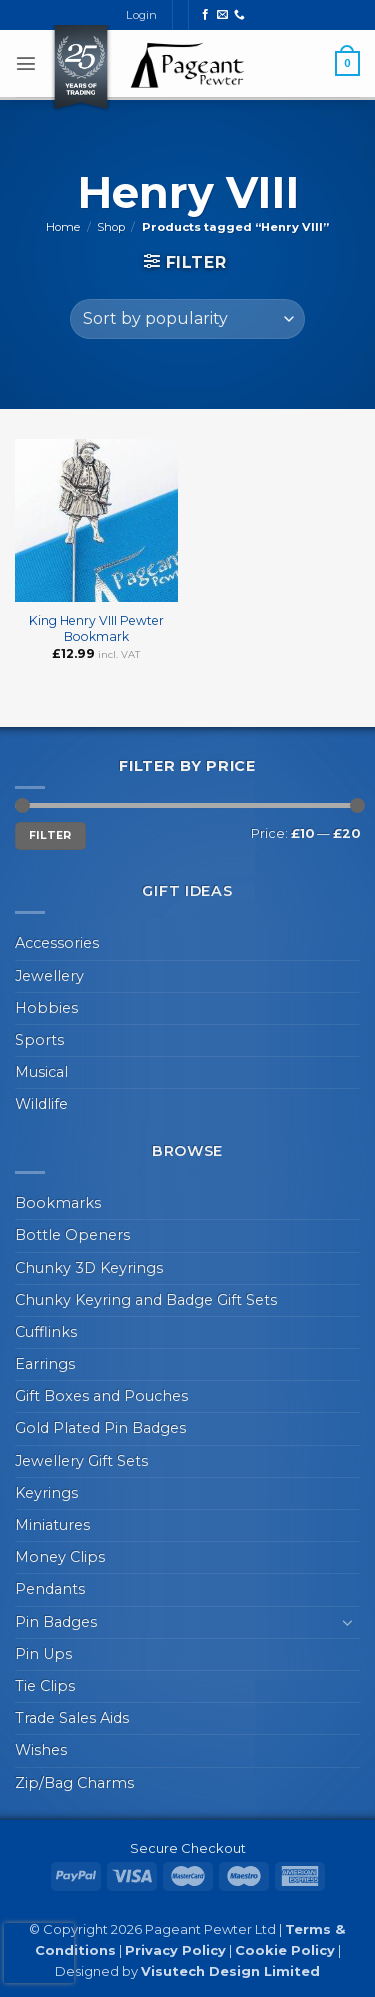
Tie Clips (45, 1686)
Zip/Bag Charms (74, 1783)
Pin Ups (43, 1654)
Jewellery (49, 976)
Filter (50, 835)
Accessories (57, 943)
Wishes (41, 1750)
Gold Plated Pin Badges (100, 1428)
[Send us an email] (222, 15)
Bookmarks (58, 1203)
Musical (41, 1072)
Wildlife (41, 1104)
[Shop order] (187, 319)
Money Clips (60, 1557)
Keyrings (46, 1493)
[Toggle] (348, 1622)
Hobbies (46, 1008)
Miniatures (52, 1525)
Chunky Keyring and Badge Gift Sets (146, 1300)
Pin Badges (56, 1622)
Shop (111, 227)
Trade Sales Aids (72, 1718)
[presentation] (39, 1953)
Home (63, 227)
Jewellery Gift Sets (81, 1461)
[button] (26, 63)
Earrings (45, 1364)
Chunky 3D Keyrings (89, 1268)
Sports (39, 1040)
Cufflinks (46, 1332)
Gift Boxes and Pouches (101, 1396)
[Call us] (239, 15)
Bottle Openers (72, 1235)
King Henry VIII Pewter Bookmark (96, 628)
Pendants (50, 1589)
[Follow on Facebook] (205, 15)
